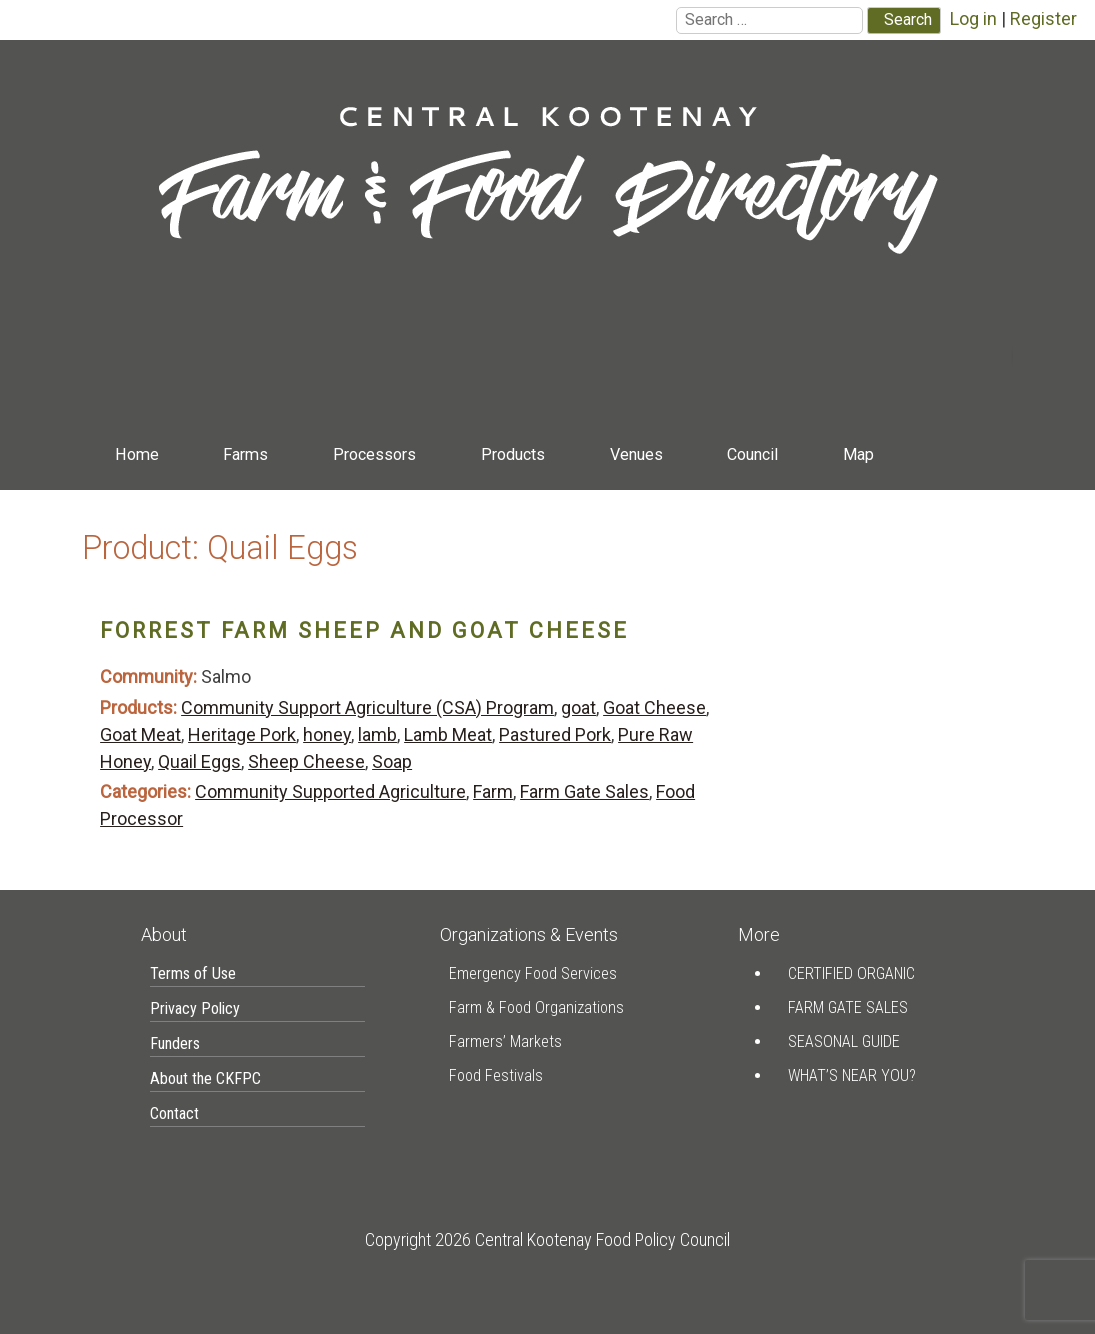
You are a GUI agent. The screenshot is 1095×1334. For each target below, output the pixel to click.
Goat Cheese (654, 707)
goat (578, 707)
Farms (245, 454)
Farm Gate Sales (584, 791)
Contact (141, 501)
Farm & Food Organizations (536, 1007)
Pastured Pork (555, 734)
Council (752, 454)
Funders (175, 1043)
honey (327, 734)
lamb (377, 734)
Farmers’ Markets (505, 1041)
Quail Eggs (199, 761)
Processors (374, 454)
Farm (493, 791)
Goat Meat (140, 734)
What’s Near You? (852, 1075)
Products (513, 454)
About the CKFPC (205, 1078)
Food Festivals (496, 1075)
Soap (392, 761)
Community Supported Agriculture (330, 791)
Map (858, 454)
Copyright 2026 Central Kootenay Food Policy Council (547, 1239)
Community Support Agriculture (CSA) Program (367, 707)
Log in (973, 18)
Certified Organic (851, 973)
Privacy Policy (195, 1008)
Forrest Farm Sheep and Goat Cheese (364, 630)
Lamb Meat (448, 734)
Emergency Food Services (533, 973)
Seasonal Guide (844, 1041)
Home (137, 454)
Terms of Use (193, 973)
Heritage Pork (242, 734)
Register (1043, 18)
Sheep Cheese (306, 761)
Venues (636, 454)
